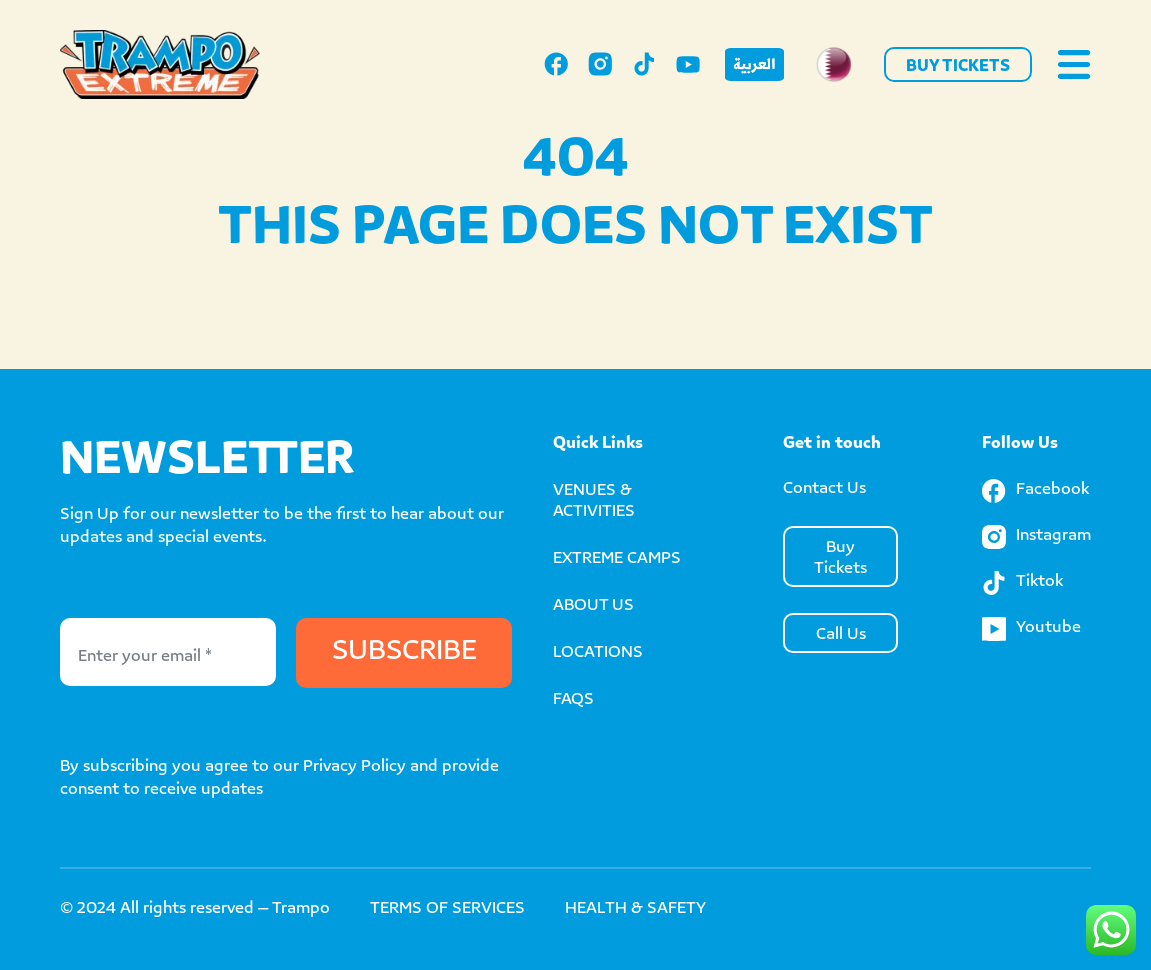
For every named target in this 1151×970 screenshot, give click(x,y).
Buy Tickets (958, 67)
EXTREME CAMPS (617, 559)
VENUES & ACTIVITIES (594, 502)
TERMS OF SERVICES (447, 909)
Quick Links (598, 444)
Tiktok (1022, 583)
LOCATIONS (598, 653)
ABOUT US (593, 606)
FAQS (573, 700)
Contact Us (824, 489)
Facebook (1035, 491)
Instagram (1036, 537)
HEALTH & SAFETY (635, 909)
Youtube (1031, 629)
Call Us (841, 635)
